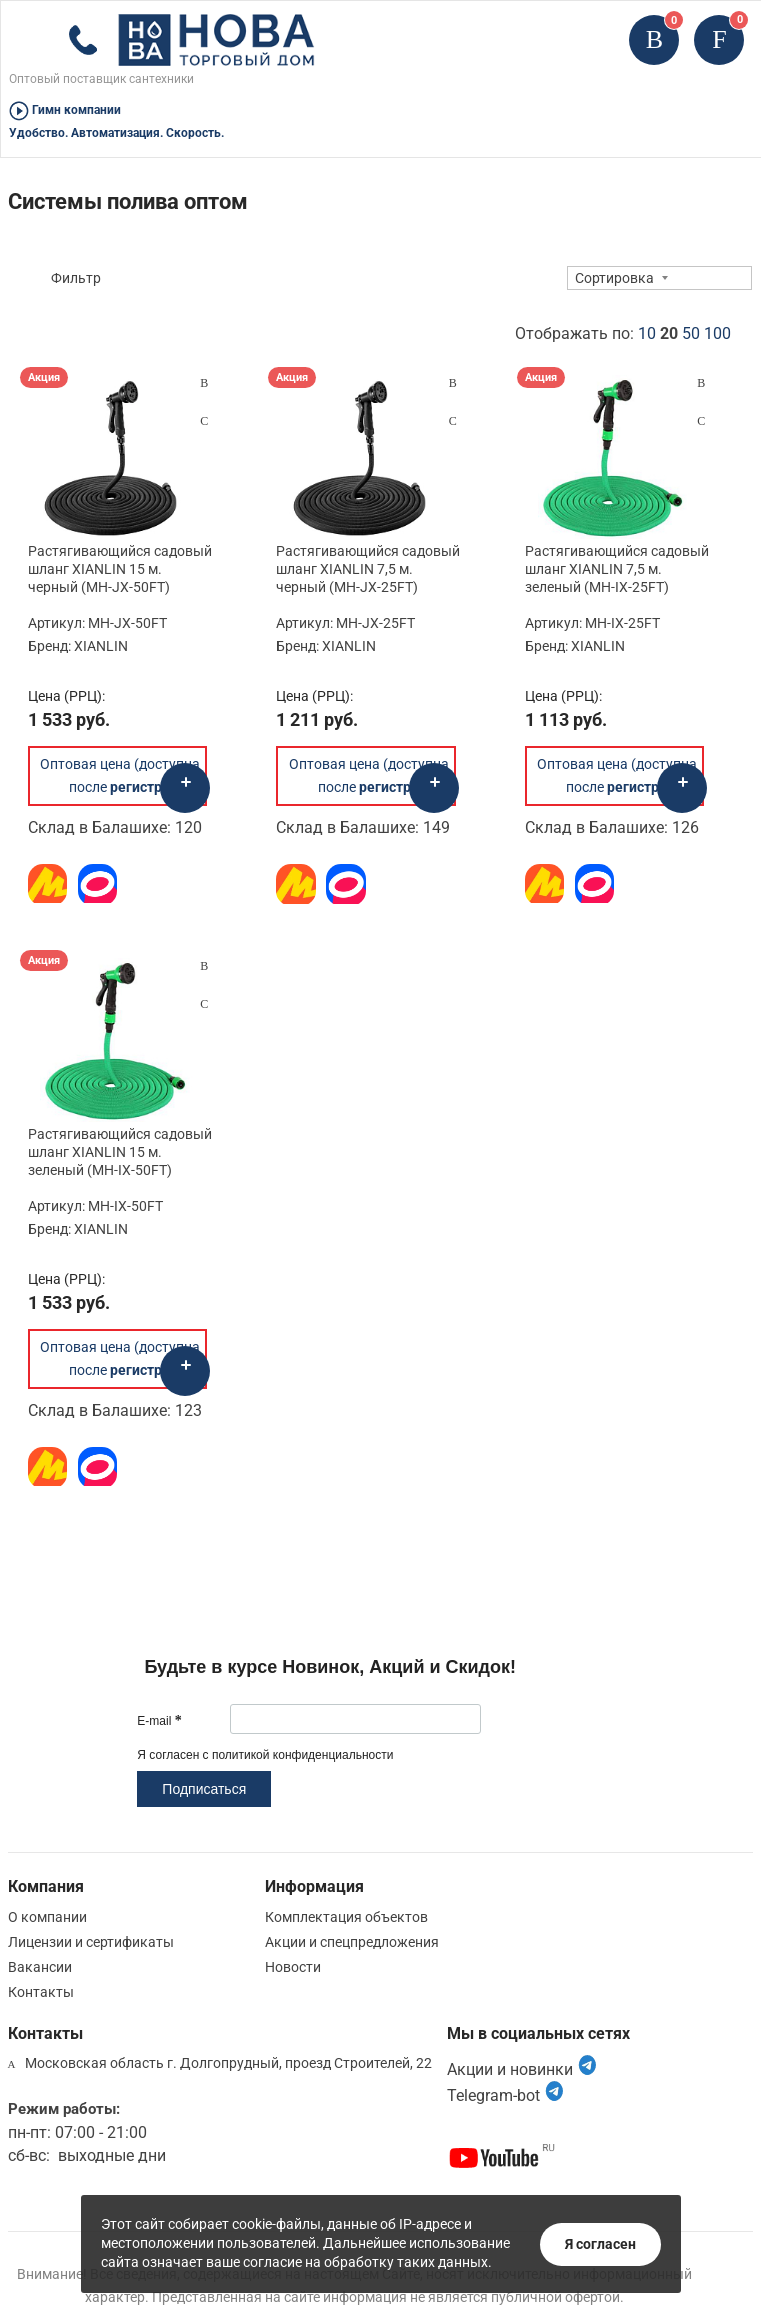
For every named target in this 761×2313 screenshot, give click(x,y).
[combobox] (659, 278)
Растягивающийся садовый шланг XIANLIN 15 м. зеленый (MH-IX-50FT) (120, 1152)
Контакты (41, 1992)
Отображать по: (623, 333)
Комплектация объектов (346, 1917)
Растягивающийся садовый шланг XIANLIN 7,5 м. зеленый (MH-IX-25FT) (617, 569)
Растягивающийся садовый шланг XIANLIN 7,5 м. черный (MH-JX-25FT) (368, 569)
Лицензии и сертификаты (91, 1942)
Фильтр (76, 278)
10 (647, 333)
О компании (47, 1917)
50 (691, 333)
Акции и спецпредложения (352, 1942)
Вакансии (40, 1967)
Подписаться (204, 1789)
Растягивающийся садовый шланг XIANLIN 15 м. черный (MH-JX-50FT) (120, 569)
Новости (293, 1967)
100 (717, 333)
